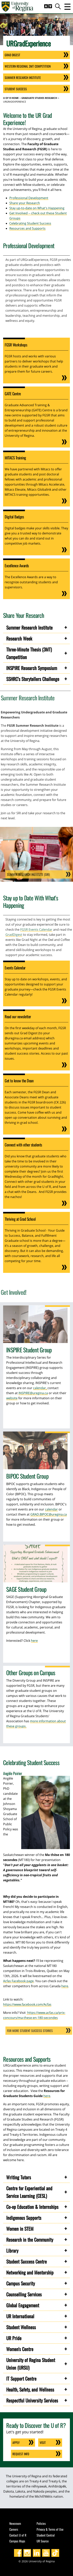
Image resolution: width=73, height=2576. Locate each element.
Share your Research (24, 203)
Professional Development (28, 198)
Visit (43, 2442)
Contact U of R (17, 2535)
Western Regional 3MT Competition (28, 66)
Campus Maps (17, 2541)
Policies (41, 2523)
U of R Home (11, 98)
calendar (51, 1509)
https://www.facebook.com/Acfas (27, 2004)
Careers (13, 2529)
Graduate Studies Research (39, 98)
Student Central (46, 2535)
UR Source (43, 2541)
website (12, 1398)
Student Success (16, 89)
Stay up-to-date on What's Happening (36, 208)
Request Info (20, 2454)
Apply (16, 2442)
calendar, (40, 1388)
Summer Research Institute (23, 77)
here (34, 1640)
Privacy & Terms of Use (50, 2529)
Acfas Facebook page (18, 1981)
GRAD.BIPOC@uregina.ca (48, 1514)
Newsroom (15, 2523)
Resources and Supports (27, 228)
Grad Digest (12, 55)
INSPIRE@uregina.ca (33, 1393)
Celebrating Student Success (30, 223)
